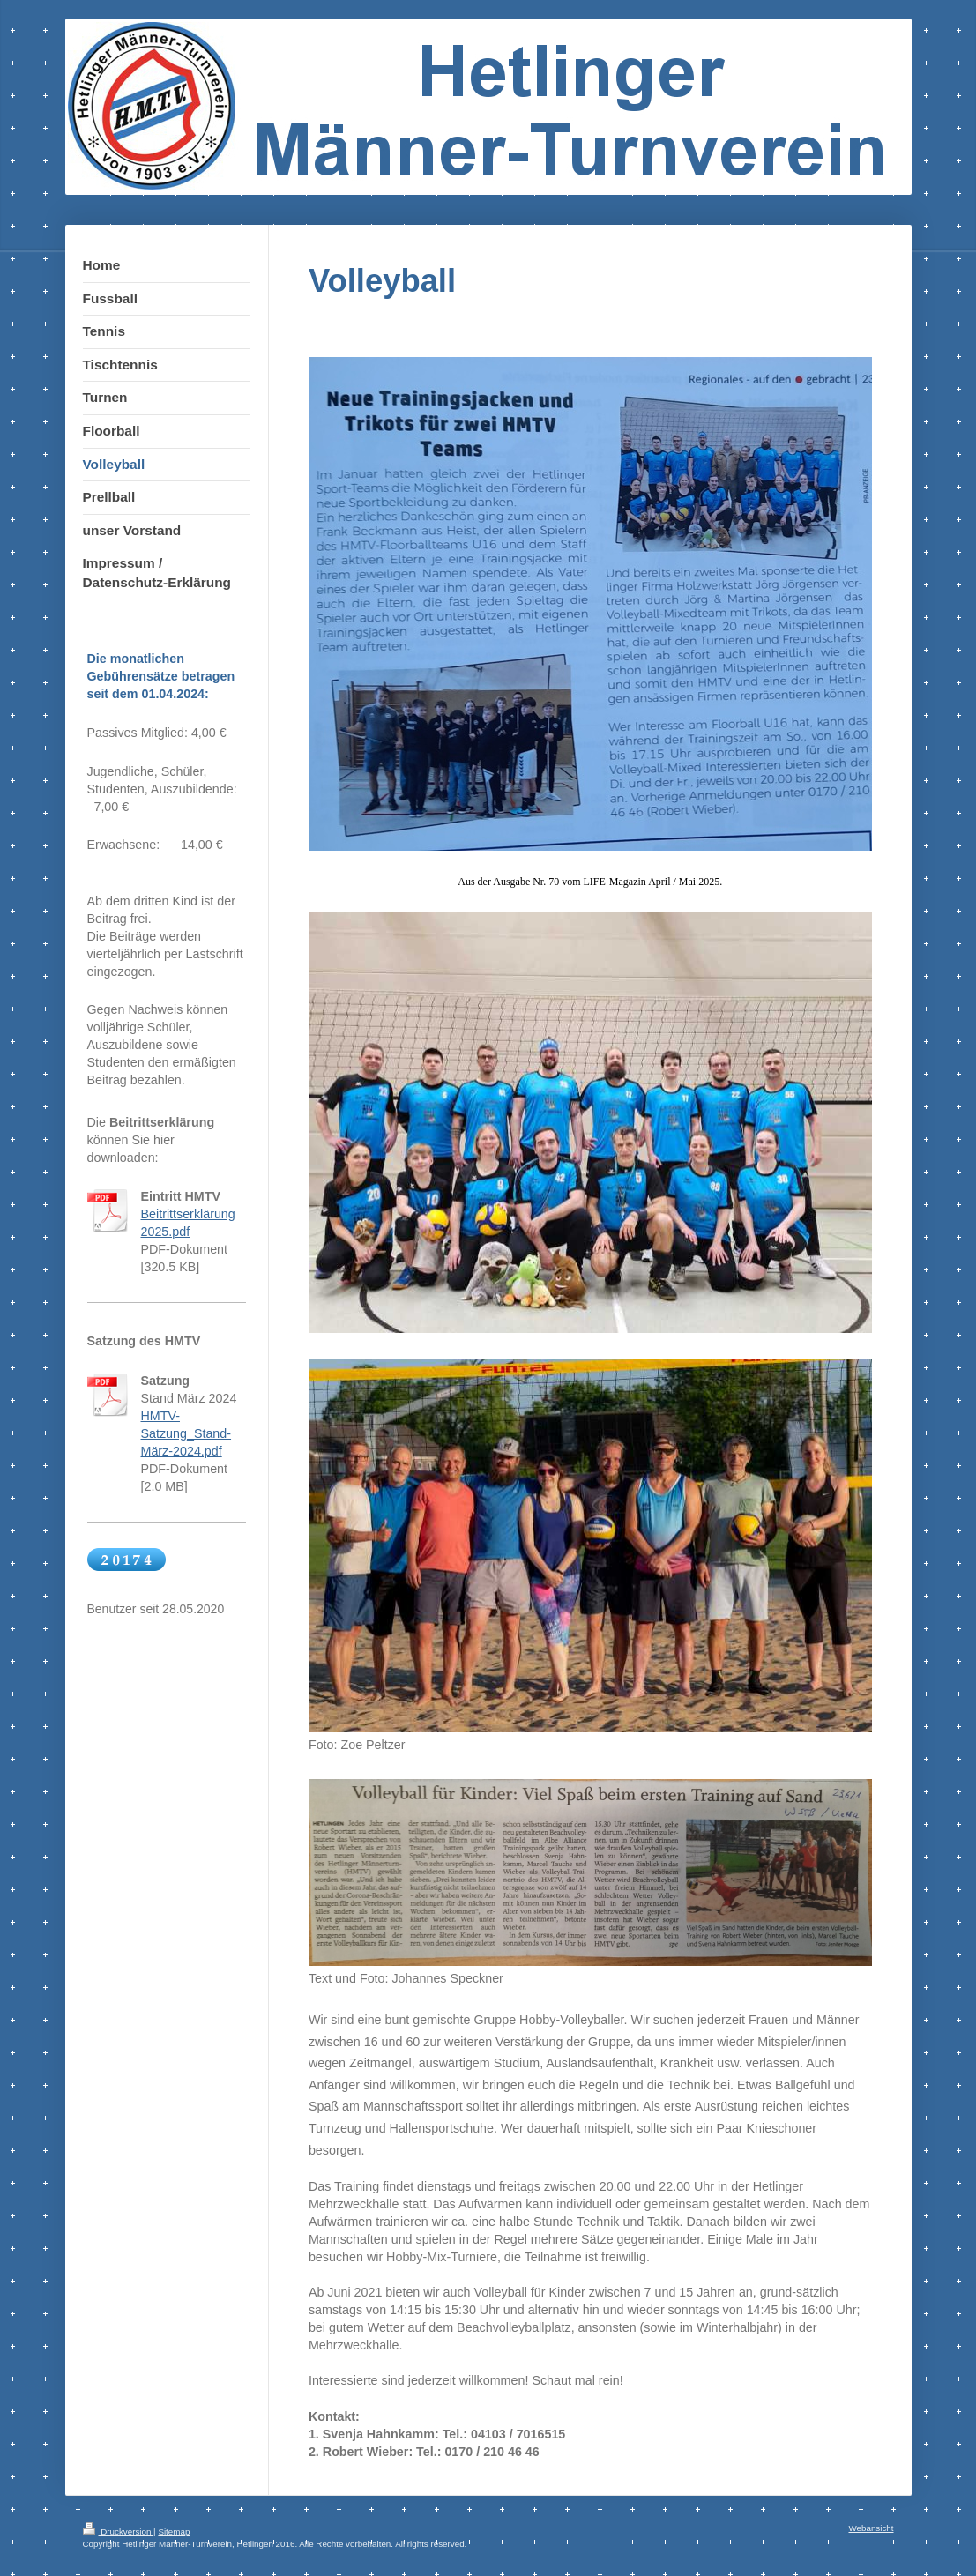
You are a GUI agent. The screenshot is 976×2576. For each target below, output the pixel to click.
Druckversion (118, 2531)
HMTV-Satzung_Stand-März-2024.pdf (186, 1433)
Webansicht (870, 2528)
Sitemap (174, 2531)
